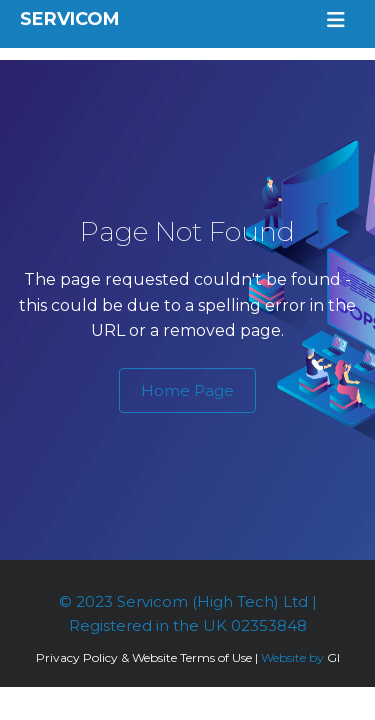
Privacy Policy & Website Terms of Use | (147, 657)
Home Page (187, 390)
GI (333, 657)
